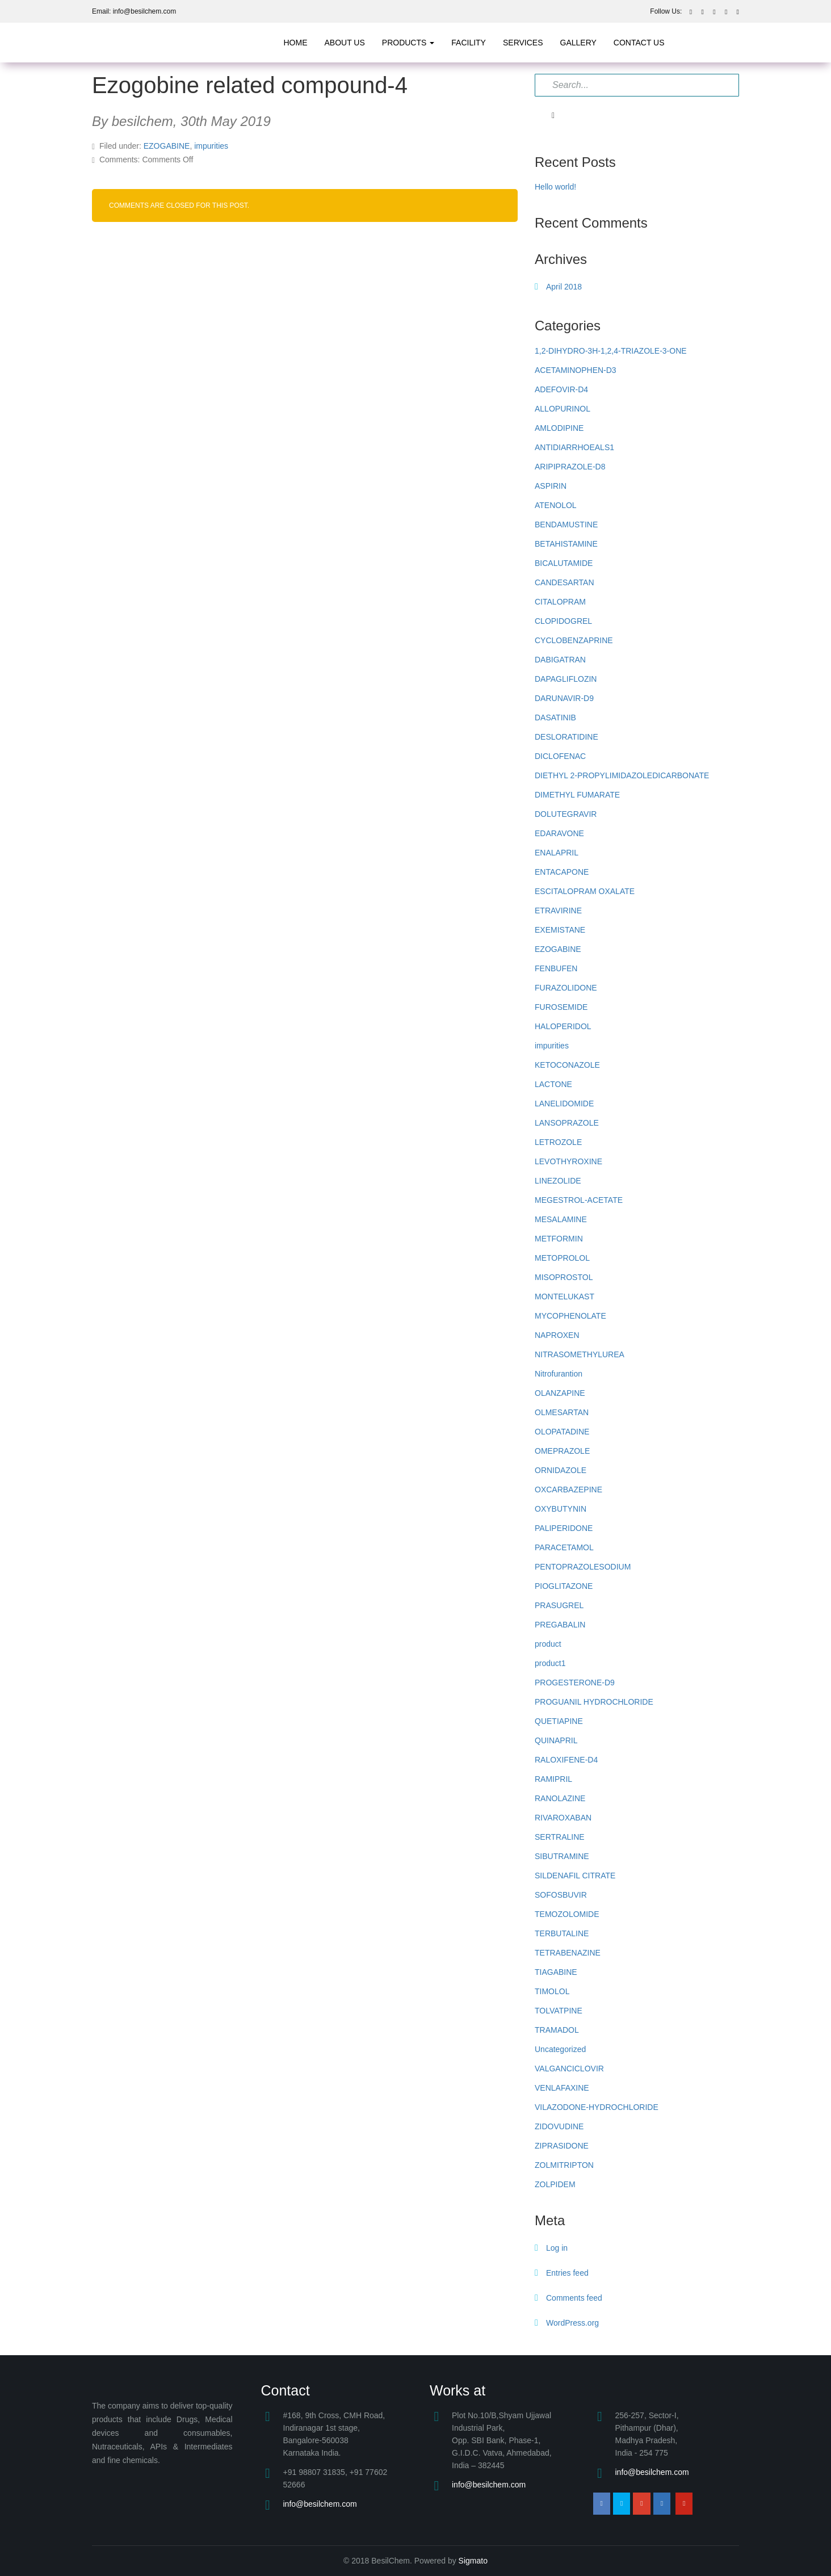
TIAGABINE (556, 1972)
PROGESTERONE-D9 (575, 1682)
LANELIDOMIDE (564, 1103)
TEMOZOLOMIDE (567, 1914)
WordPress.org (572, 2322)
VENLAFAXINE (562, 2087)
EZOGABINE (167, 145)
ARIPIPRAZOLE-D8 (570, 466)
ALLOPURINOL (562, 408)
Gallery (578, 42)
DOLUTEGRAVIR (566, 814)
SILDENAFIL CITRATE (575, 1875)
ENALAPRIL (556, 852)
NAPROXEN (557, 1335)
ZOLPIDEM (555, 2184)
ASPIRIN (550, 485)
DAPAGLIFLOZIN (566, 678)
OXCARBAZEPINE (568, 1489)
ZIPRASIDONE (562, 2145)
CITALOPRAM (560, 601)
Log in (557, 2247)
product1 (550, 1663)
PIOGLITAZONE (564, 1586)
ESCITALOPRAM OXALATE (585, 891)
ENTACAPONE (562, 871)
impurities (211, 145)
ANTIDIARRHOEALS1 (574, 447)
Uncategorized (560, 2049)
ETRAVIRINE (558, 910)
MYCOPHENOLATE (570, 1315)
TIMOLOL (552, 1991)
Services (523, 42)
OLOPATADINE (562, 1431)
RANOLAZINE (560, 1798)
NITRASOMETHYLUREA (579, 1354)
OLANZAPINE (560, 1393)
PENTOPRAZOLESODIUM (583, 1566)
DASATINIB (555, 717)
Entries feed (567, 2272)
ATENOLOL (556, 505)
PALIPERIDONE (564, 1528)
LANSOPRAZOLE (567, 1122)
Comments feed (574, 2297)
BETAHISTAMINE (566, 543)
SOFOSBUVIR (561, 1894)
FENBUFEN (556, 968)
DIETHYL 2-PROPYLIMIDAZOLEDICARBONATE (622, 775)
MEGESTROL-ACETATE (579, 1200)
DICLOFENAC (560, 756)
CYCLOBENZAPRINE (574, 640)
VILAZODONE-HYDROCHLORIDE (596, 2107)
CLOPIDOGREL (563, 621)
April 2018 (564, 286)
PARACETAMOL (564, 1547)
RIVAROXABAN (563, 1817)
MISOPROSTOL (564, 1277)
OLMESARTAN (562, 1412)
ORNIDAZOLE (560, 1470)
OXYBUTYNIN (560, 1508)
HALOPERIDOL (563, 1026)
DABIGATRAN (560, 659)
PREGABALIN (560, 1624)
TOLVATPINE (558, 2010)
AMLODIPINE (559, 428)
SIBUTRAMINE (562, 1856)
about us (345, 42)
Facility (468, 42)
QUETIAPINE (559, 1721)
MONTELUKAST (564, 1296)
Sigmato (473, 2560)
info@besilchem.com (320, 2503)
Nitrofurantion (558, 1373)
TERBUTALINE (562, 1933)
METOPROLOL (562, 1257)
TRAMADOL (557, 2029)
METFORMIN (559, 1238)
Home (296, 42)
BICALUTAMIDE (564, 563)
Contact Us (639, 42)
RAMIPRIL (553, 1779)
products (408, 42)
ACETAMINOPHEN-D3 (575, 370)
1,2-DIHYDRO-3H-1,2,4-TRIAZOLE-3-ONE (611, 350)
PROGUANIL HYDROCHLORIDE (594, 1701)
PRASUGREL (559, 1605)
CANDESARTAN (564, 582)
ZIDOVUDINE (559, 2126)
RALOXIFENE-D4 (566, 1759)
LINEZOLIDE (558, 1180)
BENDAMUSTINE (566, 524)
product (548, 1643)
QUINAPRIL (556, 1740)
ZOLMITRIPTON (564, 2165)
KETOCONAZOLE (567, 1064)
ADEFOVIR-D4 (561, 389)
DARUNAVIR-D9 (564, 698)
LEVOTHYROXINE (568, 1161)
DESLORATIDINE (566, 736)
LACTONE (553, 1084)
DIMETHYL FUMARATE (577, 794)
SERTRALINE (560, 1836)
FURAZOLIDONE (566, 987)
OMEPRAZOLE (562, 1450)
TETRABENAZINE (568, 1952)
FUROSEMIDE (561, 1007)
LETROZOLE (558, 1142)
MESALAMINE (561, 1219)
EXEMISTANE (560, 929)
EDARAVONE (559, 833)
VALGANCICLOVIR (569, 2068)
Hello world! (555, 186)
